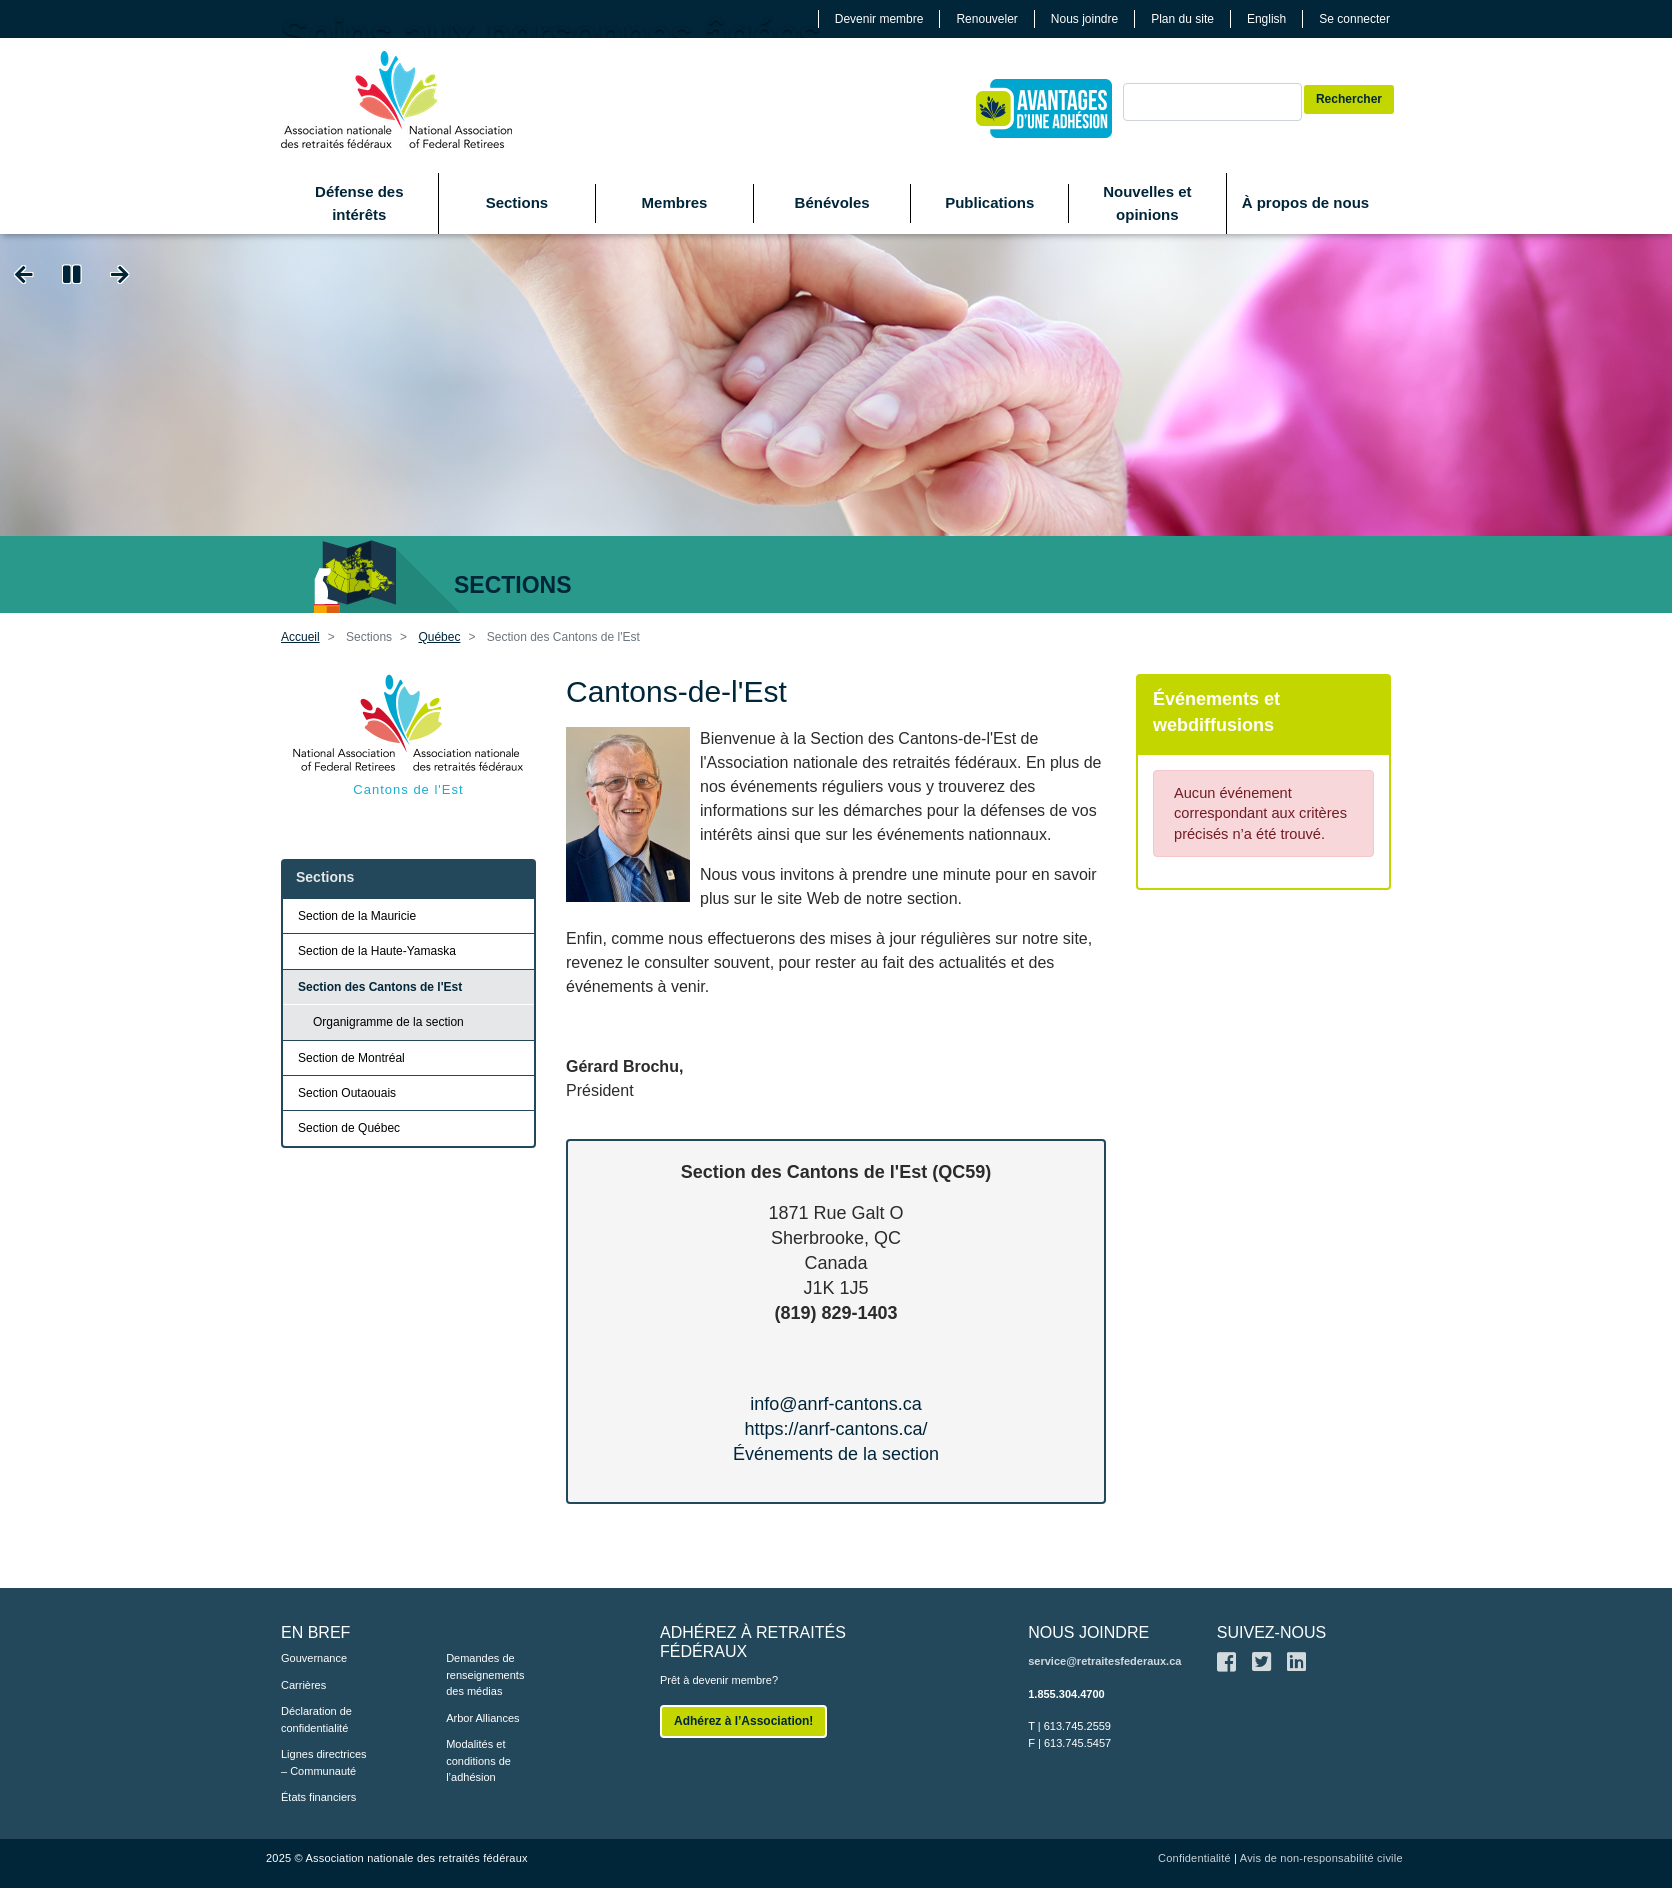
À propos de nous (1306, 202)
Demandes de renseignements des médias (485, 1674)
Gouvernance (314, 1658)
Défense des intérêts (359, 203)
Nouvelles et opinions (1147, 203)
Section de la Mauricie (357, 916)
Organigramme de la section (388, 1022)
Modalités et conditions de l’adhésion (478, 1760)
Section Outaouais (347, 1093)
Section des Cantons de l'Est (380, 987)
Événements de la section (836, 1454)
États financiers (318, 1797)
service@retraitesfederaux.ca (1104, 1661)
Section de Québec (349, 1128)
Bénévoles (832, 202)
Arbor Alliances (482, 1718)
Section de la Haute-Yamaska (377, 951)
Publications (989, 202)
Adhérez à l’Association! (743, 1721)
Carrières (303, 1685)
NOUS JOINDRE (1088, 1632)
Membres (675, 202)
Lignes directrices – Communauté (324, 1762)
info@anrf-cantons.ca (835, 1404)
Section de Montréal (351, 1058)
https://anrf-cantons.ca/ (835, 1429)
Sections (517, 202)
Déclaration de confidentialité (316, 1719)
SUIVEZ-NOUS (1271, 1632)
